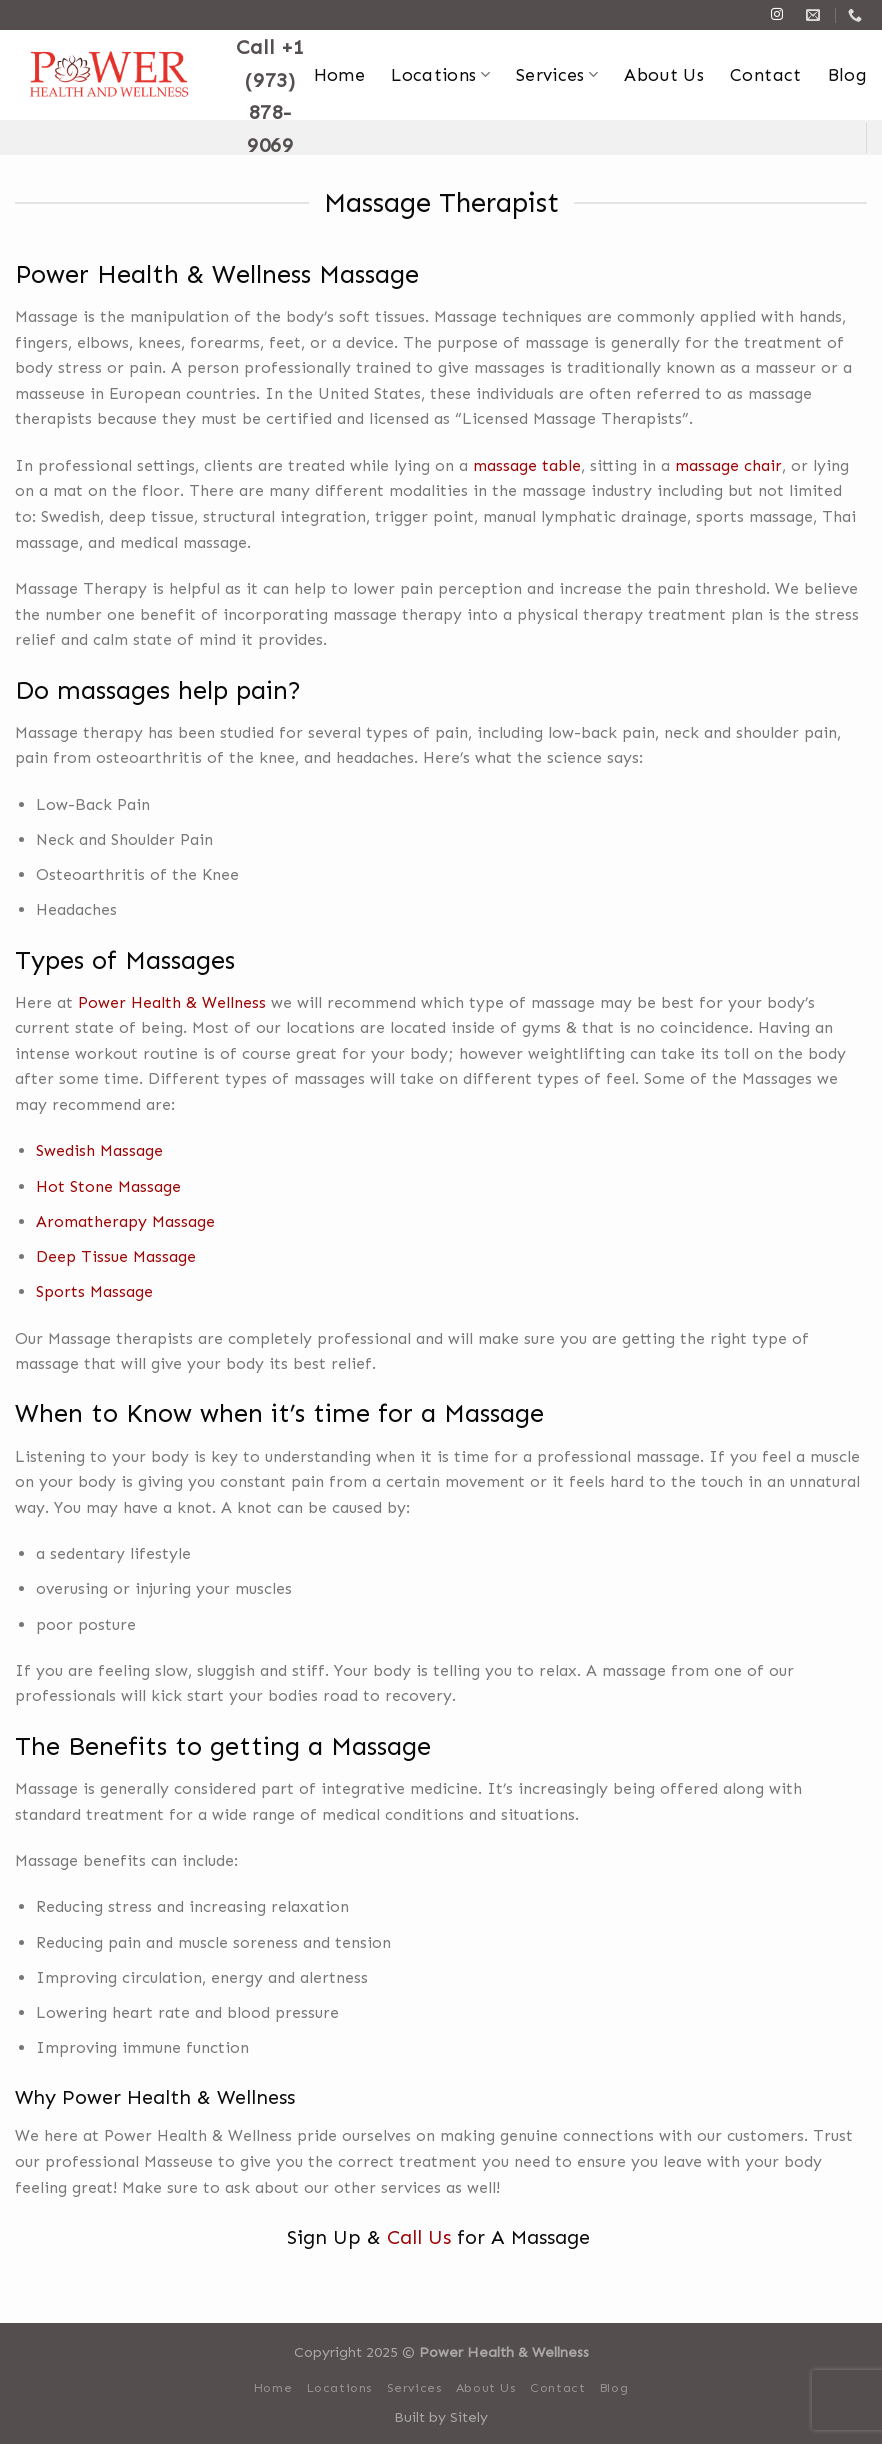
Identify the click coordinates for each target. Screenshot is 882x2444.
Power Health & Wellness (172, 1002)
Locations (440, 75)
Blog (847, 75)
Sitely (469, 2417)
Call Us (419, 2237)
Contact (765, 75)
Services (557, 75)
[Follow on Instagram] (777, 15)
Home (339, 75)
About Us (664, 75)
